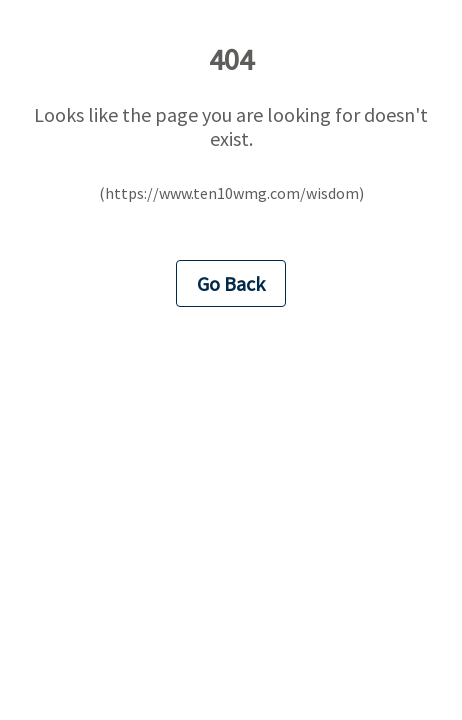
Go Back (231, 283)
